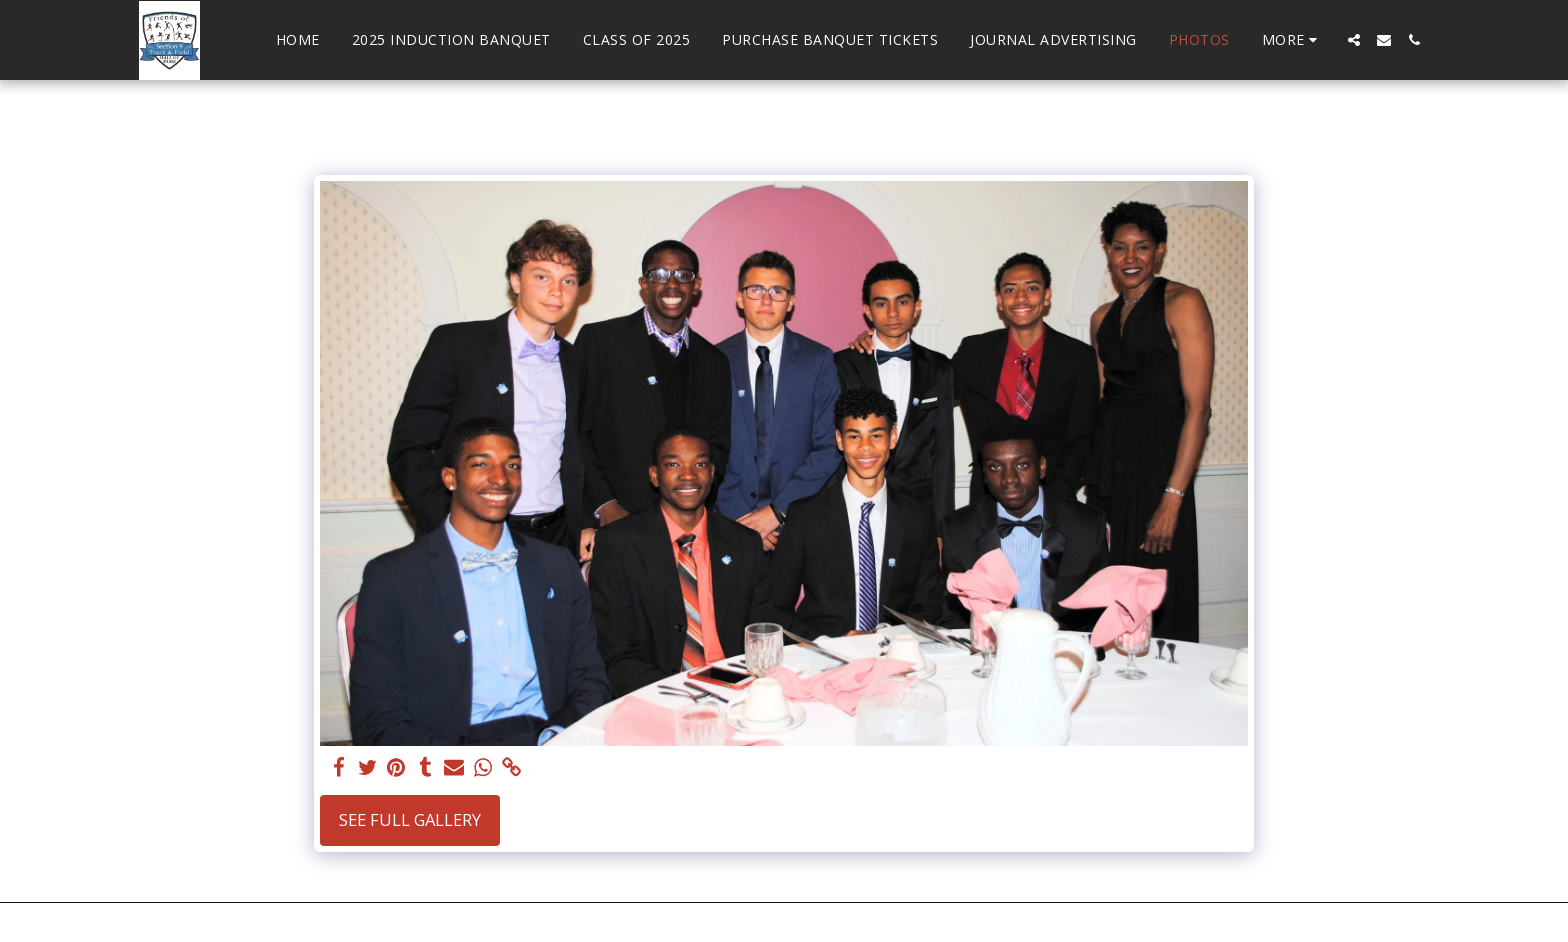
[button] (1354, 40)
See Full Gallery (410, 819)
